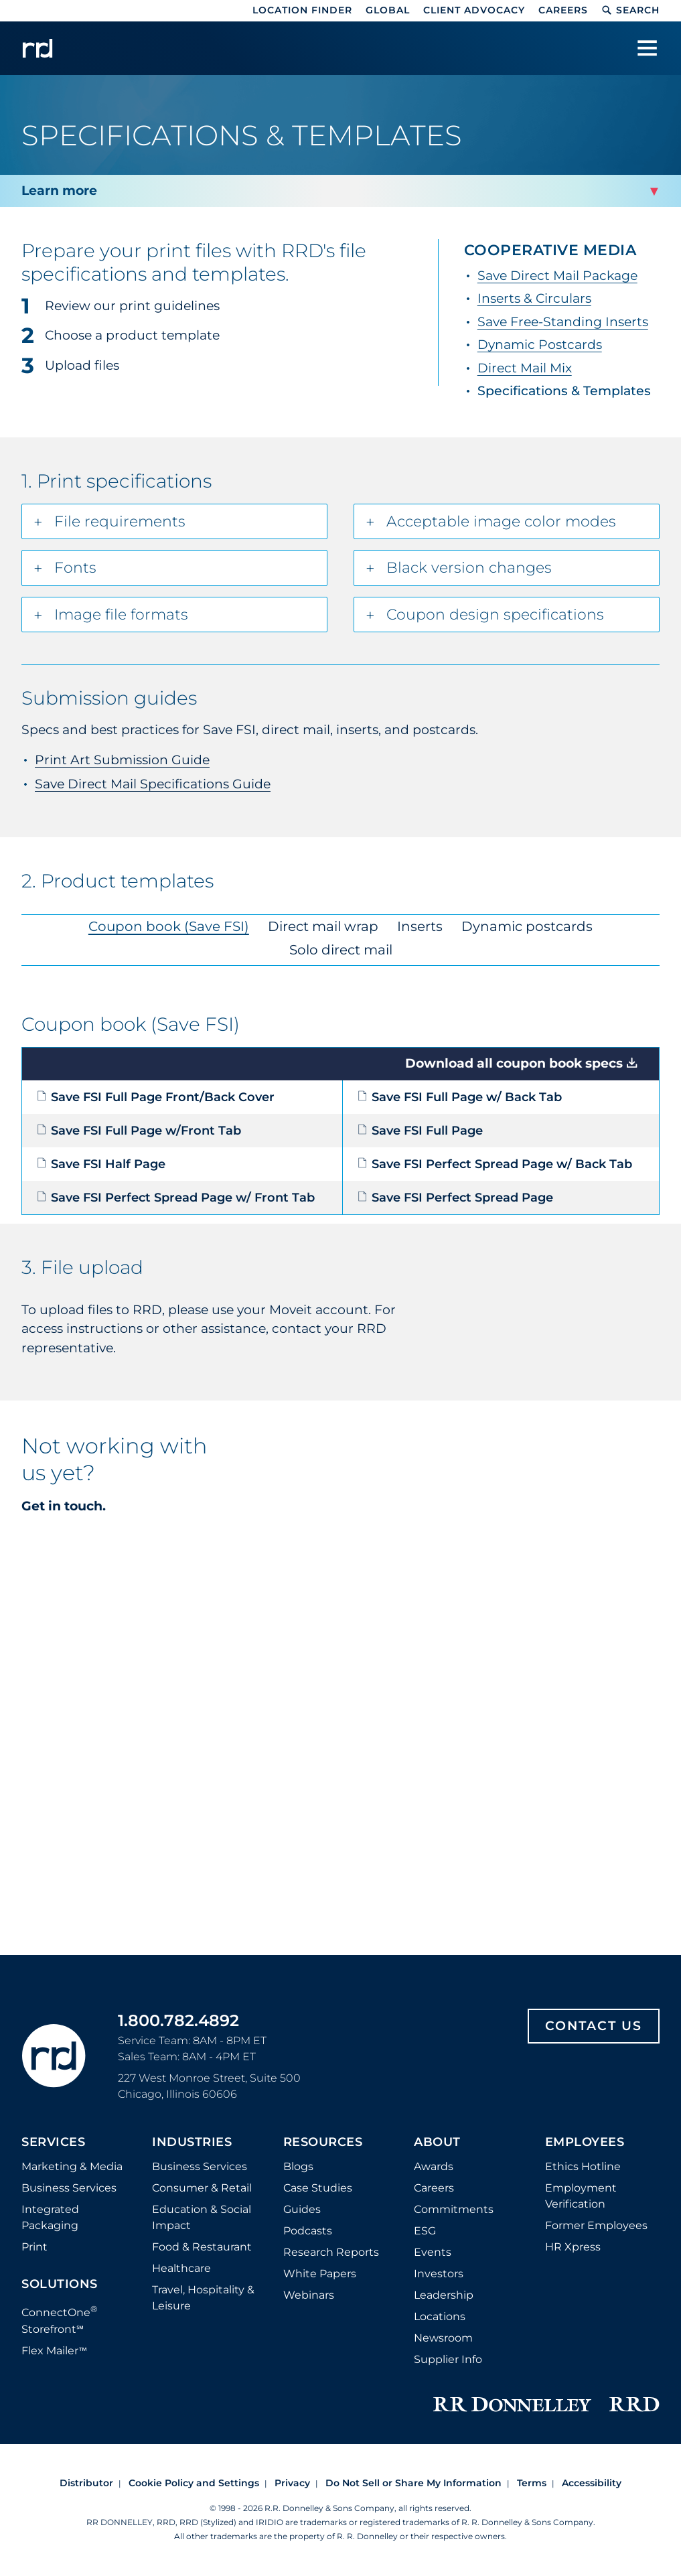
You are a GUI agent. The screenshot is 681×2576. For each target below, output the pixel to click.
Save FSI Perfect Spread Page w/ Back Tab (494, 1164)
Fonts (75, 568)
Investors (438, 2273)
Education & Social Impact (201, 2217)
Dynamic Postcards (539, 344)
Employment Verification (581, 2195)
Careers (563, 10)
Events (432, 2252)
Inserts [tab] (420, 926)
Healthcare (181, 2268)
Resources (323, 2142)
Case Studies (317, 2187)
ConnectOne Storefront (59, 2319)
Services (53, 2142)
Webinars (308, 2295)
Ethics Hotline (583, 2166)
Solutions (59, 2284)
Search (630, 10)
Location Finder (302, 10)
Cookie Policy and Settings (194, 2483)
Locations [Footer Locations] (439, 2316)
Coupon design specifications (495, 614)
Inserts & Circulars (534, 298)
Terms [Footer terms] (531, 2483)
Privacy (292, 2483)
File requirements (119, 521)
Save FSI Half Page (100, 1164)
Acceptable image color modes (501, 521)
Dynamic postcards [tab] (527, 926)
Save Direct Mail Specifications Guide (153, 784)
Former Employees (596, 2225)
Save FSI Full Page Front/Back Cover (155, 1097)
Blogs (298, 2166)
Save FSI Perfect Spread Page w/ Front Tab (175, 1197)
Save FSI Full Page (420, 1130)
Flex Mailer (54, 2350)
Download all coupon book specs (514, 1063)
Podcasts (307, 2230)
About (437, 2142)
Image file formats (121, 614)
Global (388, 10)
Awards (433, 2166)
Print (34, 2246)
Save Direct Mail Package (557, 275)
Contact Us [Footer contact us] (593, 2025)
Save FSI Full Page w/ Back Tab (459, 1097)
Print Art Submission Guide (122, 760)
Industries (192, 2142)
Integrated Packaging (50, 2217)
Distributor (86, 2483)
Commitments (454, 2209)
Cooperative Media (550, 250)
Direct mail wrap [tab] (323, 926)
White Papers (319, 2273)
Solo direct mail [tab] (340, 950)
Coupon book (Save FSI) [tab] (168, 926)
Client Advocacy (474, 10)
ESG (425, 2230)
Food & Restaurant (202, 2246)
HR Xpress (573, 2246)
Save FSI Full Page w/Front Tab (138, 1130)
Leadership (443, 2295)
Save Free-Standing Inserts (562, 322)
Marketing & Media (72, 2166)
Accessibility (591, 2483)
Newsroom (443, 2338)
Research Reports (331, 2252)
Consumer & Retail (202, 2187)
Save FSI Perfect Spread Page (455, 1197)
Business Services (69, 2187)
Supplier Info (448, 2359)
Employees (585, 2142)
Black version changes (469, 568)
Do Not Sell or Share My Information (413, 2483)
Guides (302, 2209)
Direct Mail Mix (524, 368)
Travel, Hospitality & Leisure (203, 2297)
